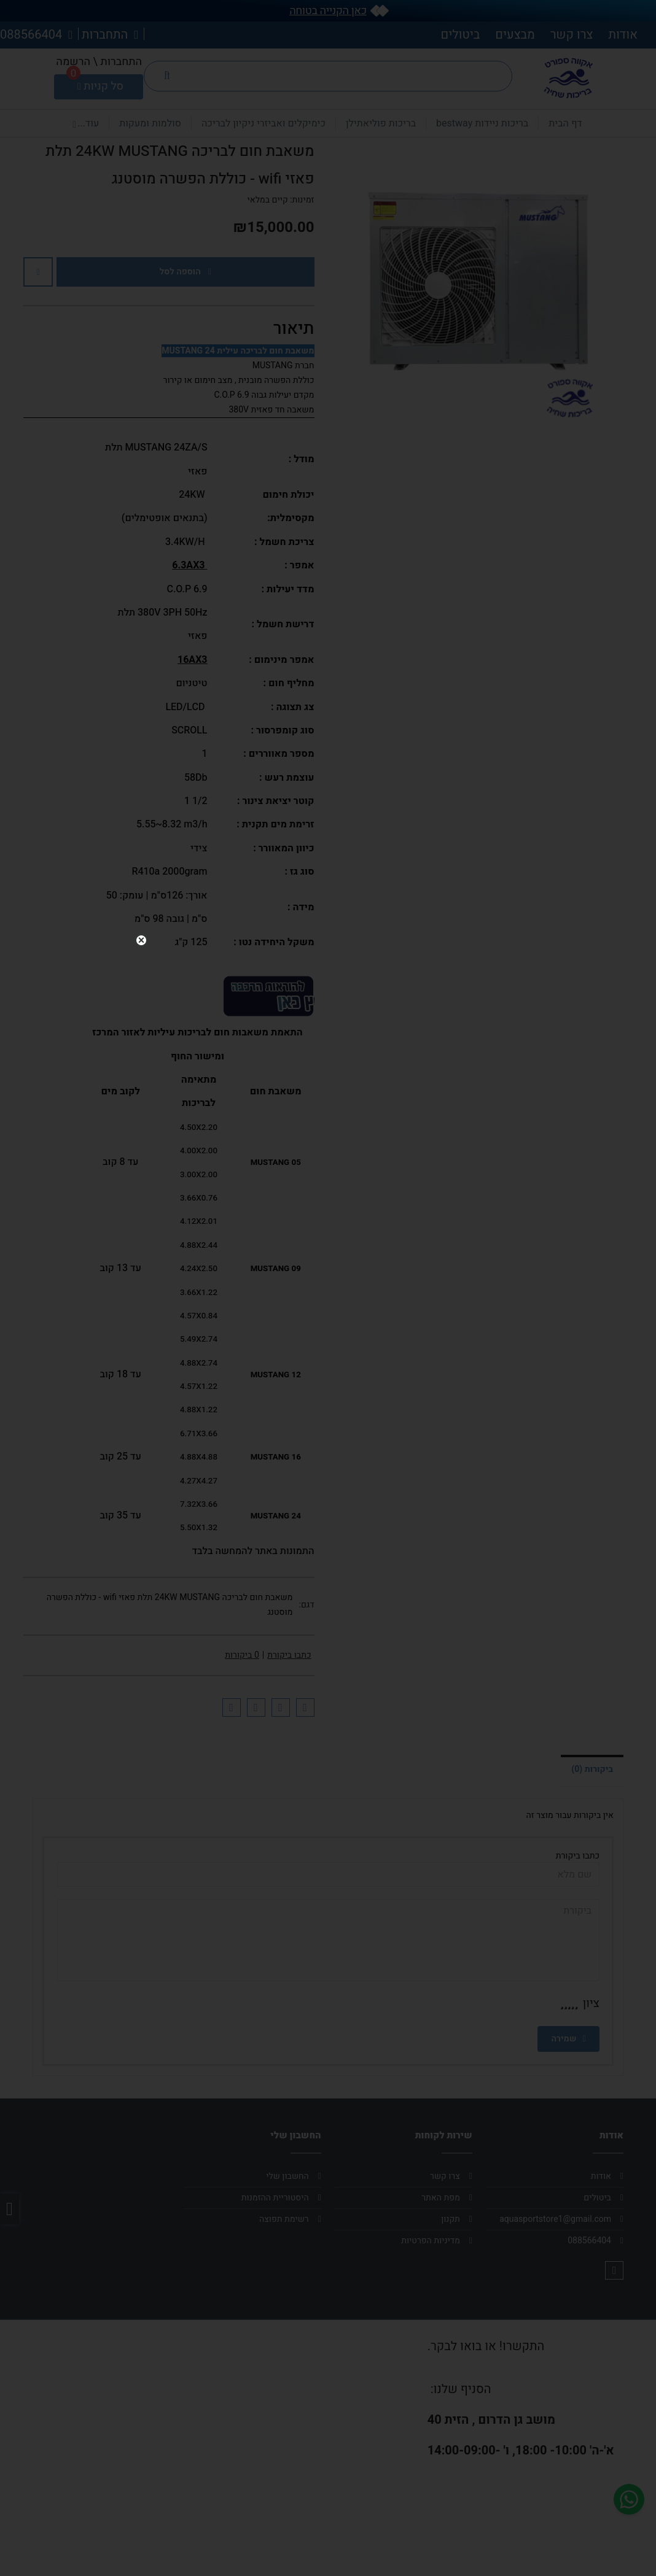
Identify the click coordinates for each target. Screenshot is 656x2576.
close (618, 1244)
